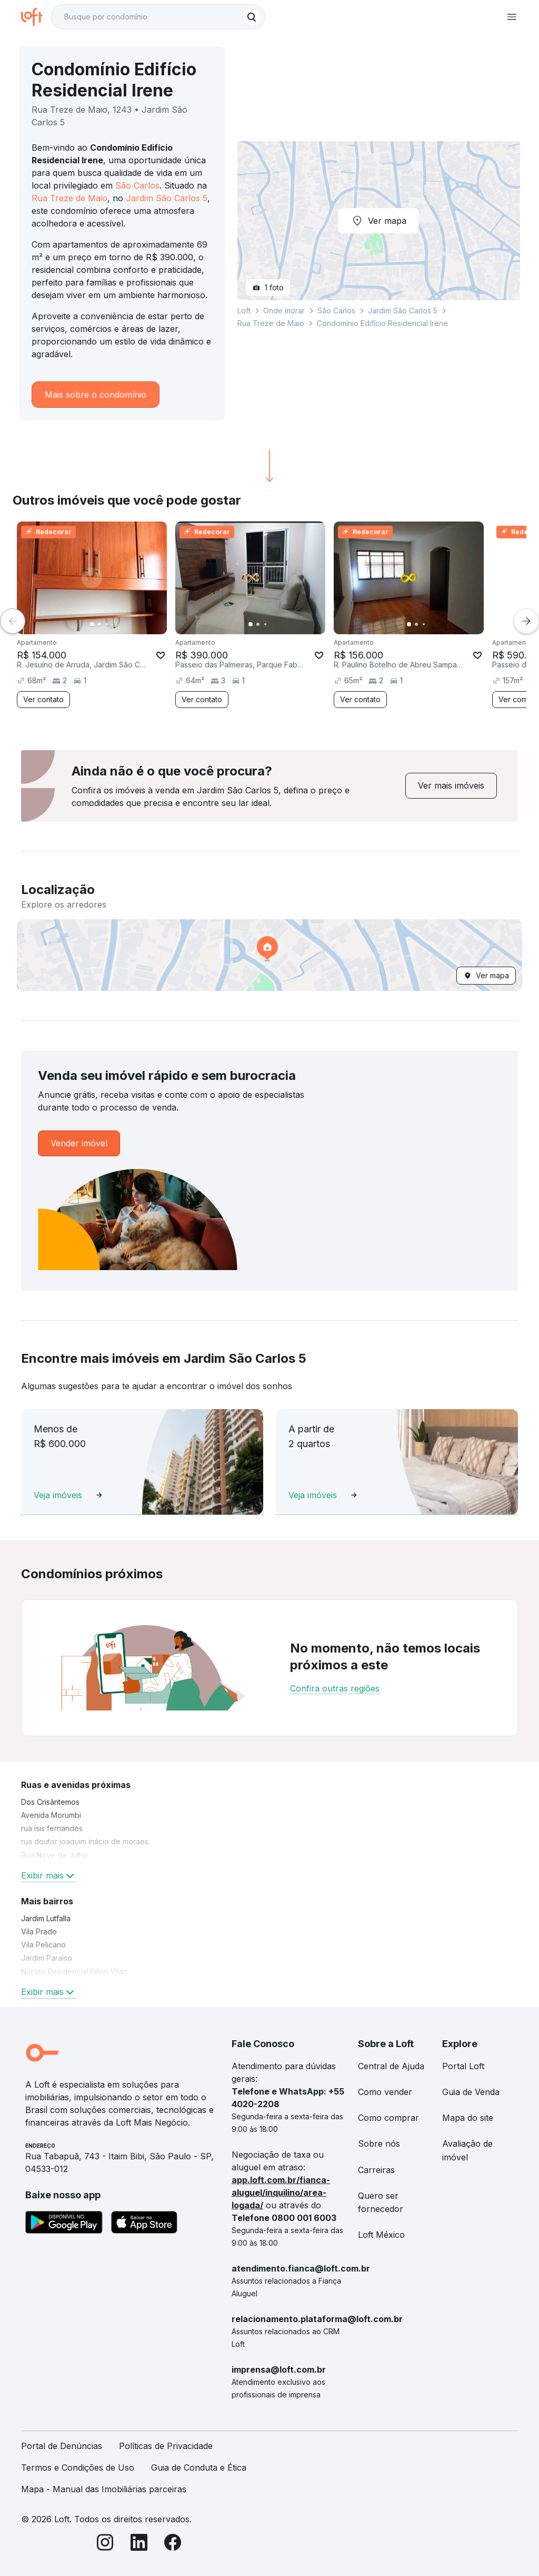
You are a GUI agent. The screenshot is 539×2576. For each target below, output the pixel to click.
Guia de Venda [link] (471, 2092)
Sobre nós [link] (379, 2143)
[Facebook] (172, 2544)
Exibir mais (48, 1875)
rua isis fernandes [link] (52, 1828)
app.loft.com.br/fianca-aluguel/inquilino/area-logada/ (281, 2192)
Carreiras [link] (376, 2170)
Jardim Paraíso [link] (46, 1957)
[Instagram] (105, 2544)
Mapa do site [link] (467, 2117)
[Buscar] (251, 16)
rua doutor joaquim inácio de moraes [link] (84, 1841)
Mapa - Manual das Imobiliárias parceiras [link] (103, 2489)
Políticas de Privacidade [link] (166, 2446)
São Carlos (137, 185)
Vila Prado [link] (39, 1931)
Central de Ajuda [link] (391, 2066)
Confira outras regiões (335, 1688)
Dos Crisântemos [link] (50, 1801)
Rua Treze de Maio (69, 198)
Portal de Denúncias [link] (61, 2446)
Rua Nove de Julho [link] (54, 1855)
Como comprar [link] (388, 2117)
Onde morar (284, 310)
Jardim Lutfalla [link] (46, 1918)
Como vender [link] (385, 2092)
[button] (269, 955)
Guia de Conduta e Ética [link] (198, 2467)
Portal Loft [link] (463, 2066)
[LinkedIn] (139, 2544)
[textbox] (158, 17)
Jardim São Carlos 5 (166, 198)
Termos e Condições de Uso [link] (77, 2467)
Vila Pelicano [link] (43, 1944)
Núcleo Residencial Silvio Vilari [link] (74, 1971)
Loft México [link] (381, 2234)
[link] (451, 786)
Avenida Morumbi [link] (51, 1815)
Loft (244, 310)
